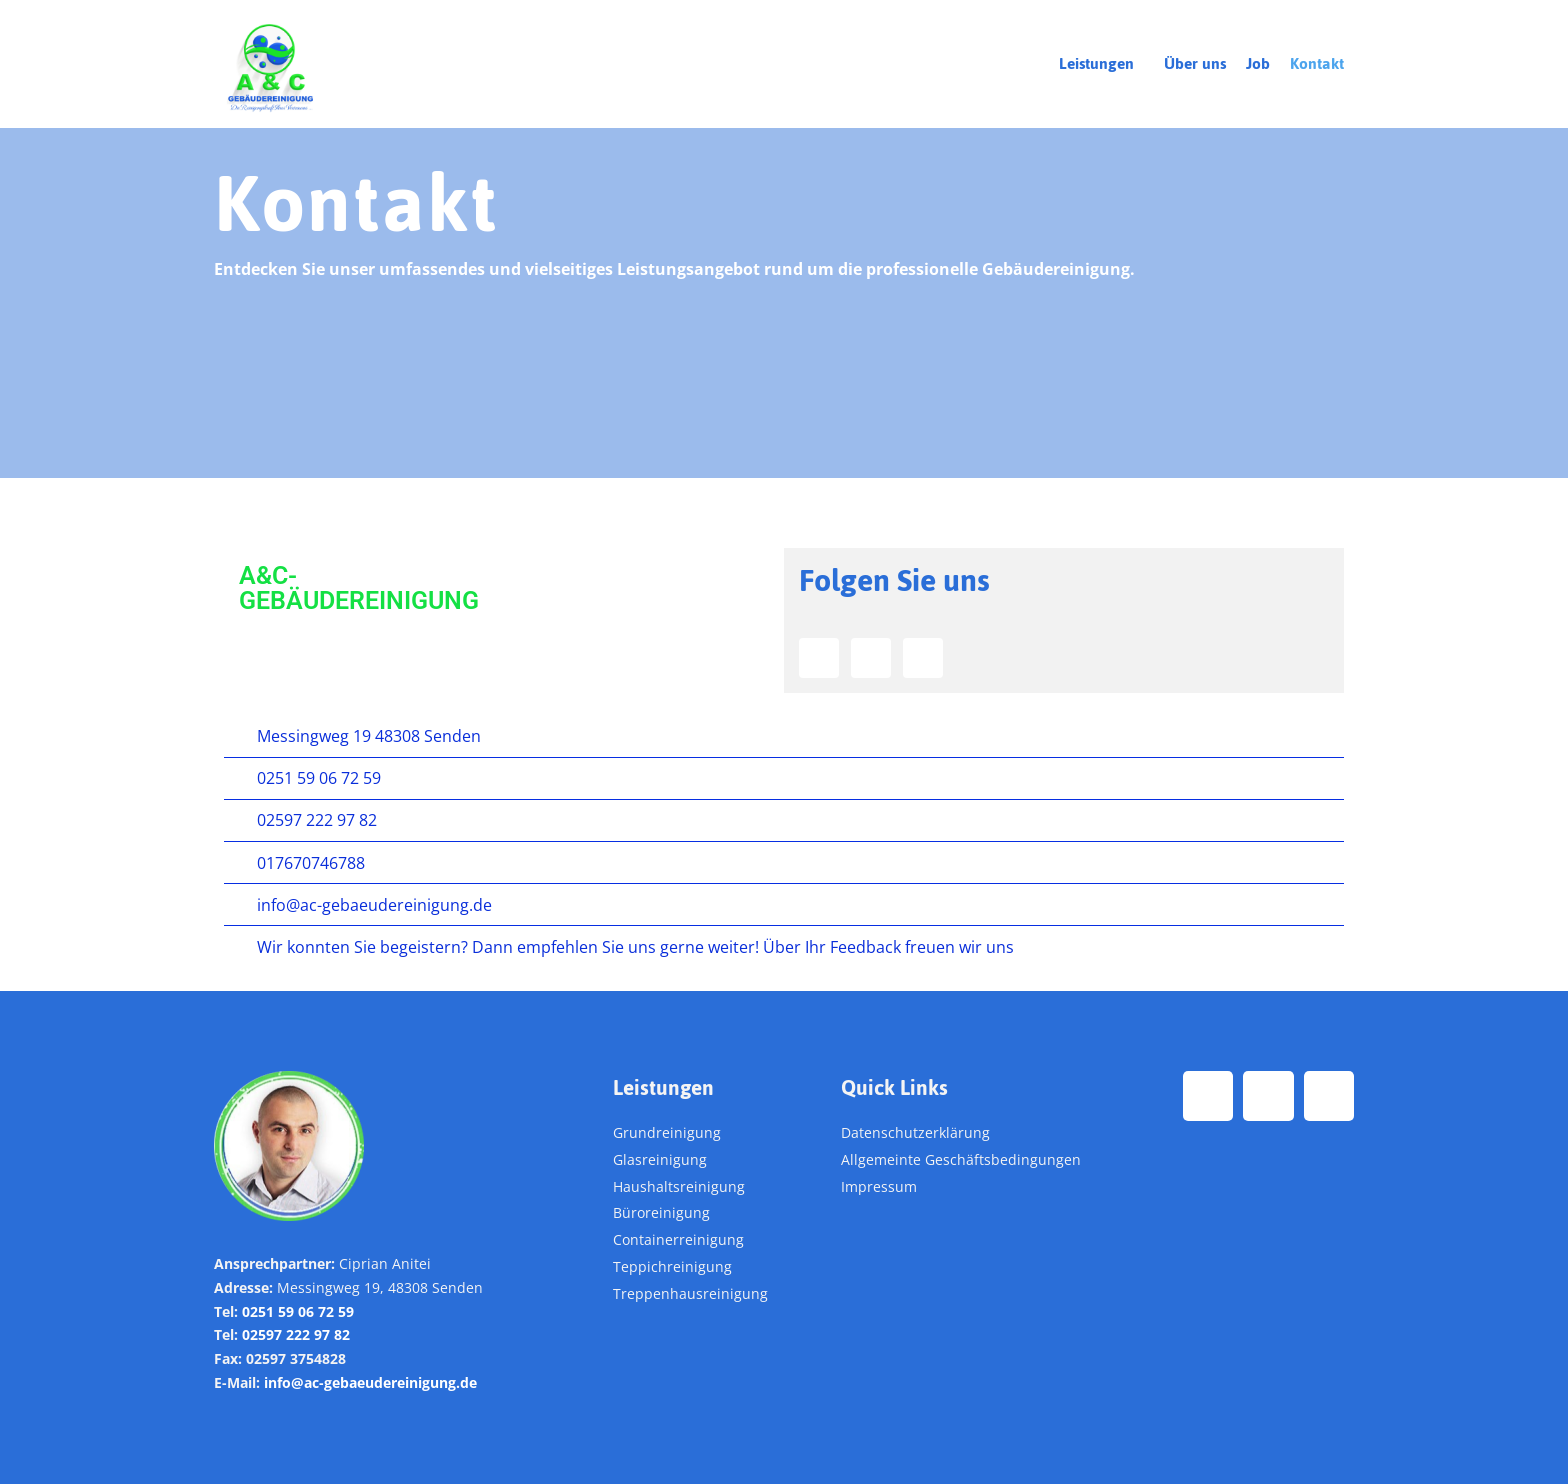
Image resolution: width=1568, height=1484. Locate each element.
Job (1258, 63)
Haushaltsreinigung (679, 1186)
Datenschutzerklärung (915, 1132)
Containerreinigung (678, 1239)
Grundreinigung (667, 1132)
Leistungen (1096, 63)
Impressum (879, 1186)
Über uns (1195, 63)
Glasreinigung (660, 1159)
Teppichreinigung (672, 1266)
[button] (1101, 64)
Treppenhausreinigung (690, 1293)
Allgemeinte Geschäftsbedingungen (961, 1159)
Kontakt (1317, 63)
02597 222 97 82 (296, 1335)
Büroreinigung (661, 1213)
